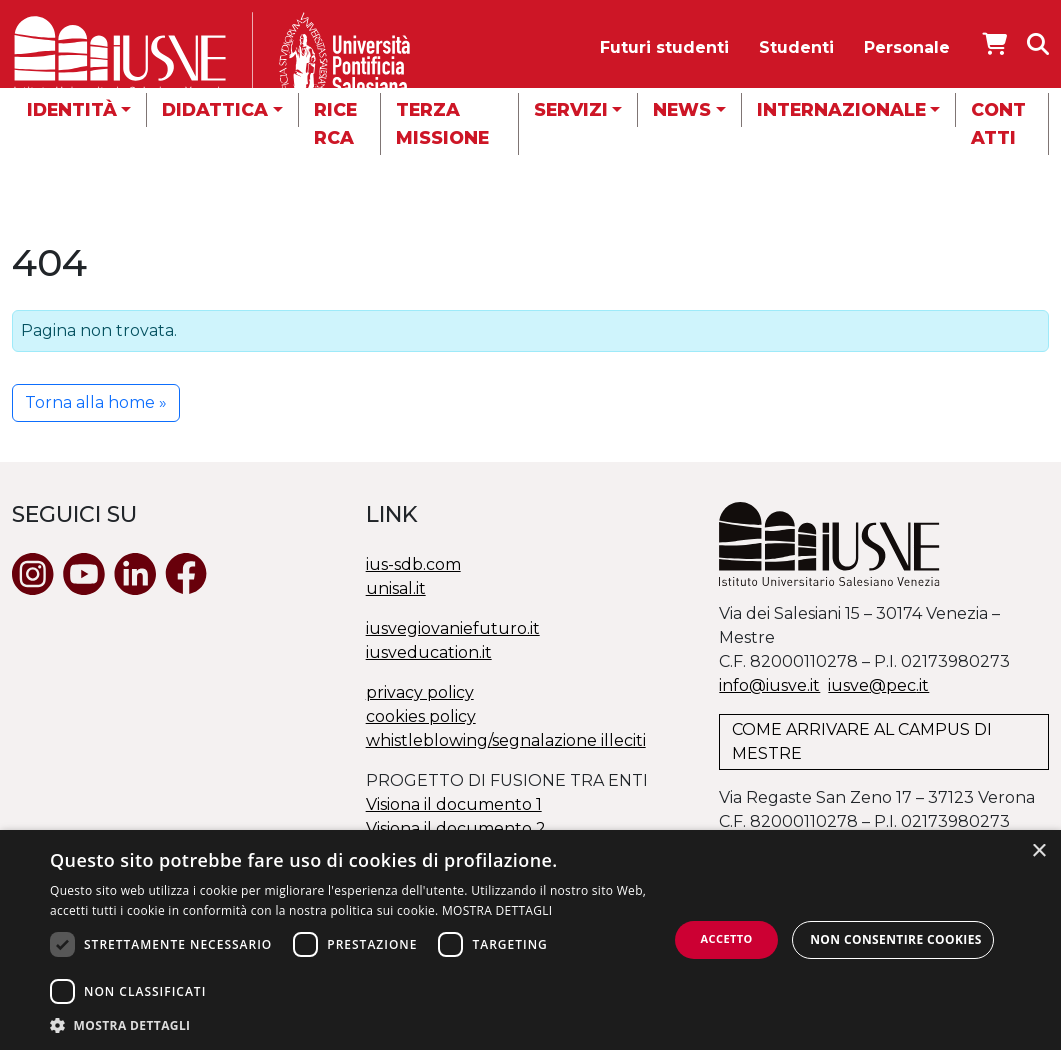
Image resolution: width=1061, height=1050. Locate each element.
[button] (359, 1025)
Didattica (215, 109)
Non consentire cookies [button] (896, 939)
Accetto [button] (727, 938)
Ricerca (335, 123)
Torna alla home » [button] (96, 402)
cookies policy (421, 716)
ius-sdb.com (413, 564)
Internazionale (841, 109)
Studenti (796, 47)
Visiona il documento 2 (456, 828)
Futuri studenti (664, 47)
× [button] (1038, 851)
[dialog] (530, 940)
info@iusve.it (769, 685)
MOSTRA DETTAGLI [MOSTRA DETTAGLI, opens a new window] (497, 910)
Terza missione (442, 123)
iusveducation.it (429, 652)
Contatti (998, 123)
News (682, 109)
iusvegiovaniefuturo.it (453, 628)
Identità (72, 109)
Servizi (571, 109)
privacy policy (420, 692)
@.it (878, 685)
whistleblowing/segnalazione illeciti (506, 740)
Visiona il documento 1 (454, 804)
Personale (907, 47)
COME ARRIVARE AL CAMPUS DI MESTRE (862, 741)
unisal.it (396, 588)
